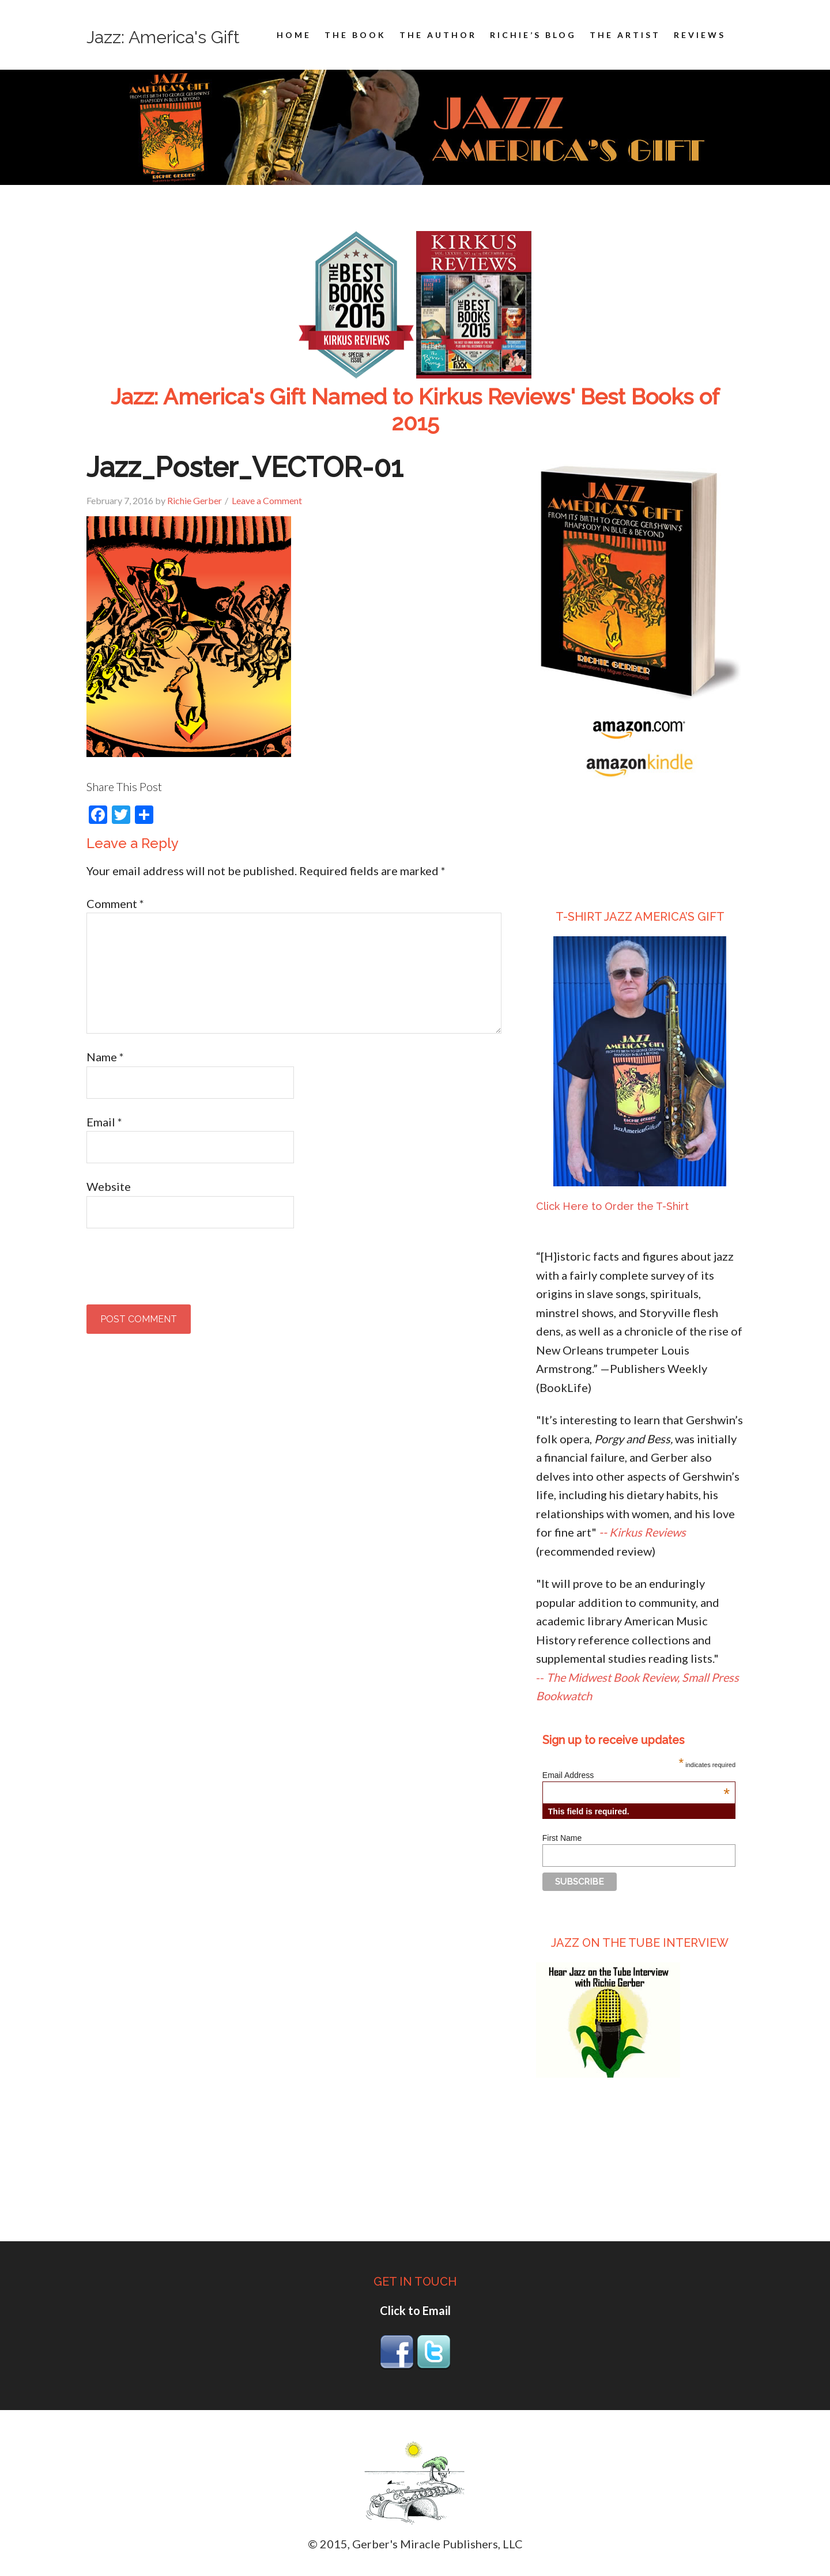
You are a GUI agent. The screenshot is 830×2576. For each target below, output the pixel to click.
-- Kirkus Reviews (642, 1532)
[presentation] (174, 1270)
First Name (562, 1838)
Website (108, 1186)
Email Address (636, 1775)
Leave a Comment (267, 500)
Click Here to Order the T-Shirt (612, 1206)
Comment (115, 903)
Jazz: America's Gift (163, 37)
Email (104, 1122)
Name (105, 1057)
